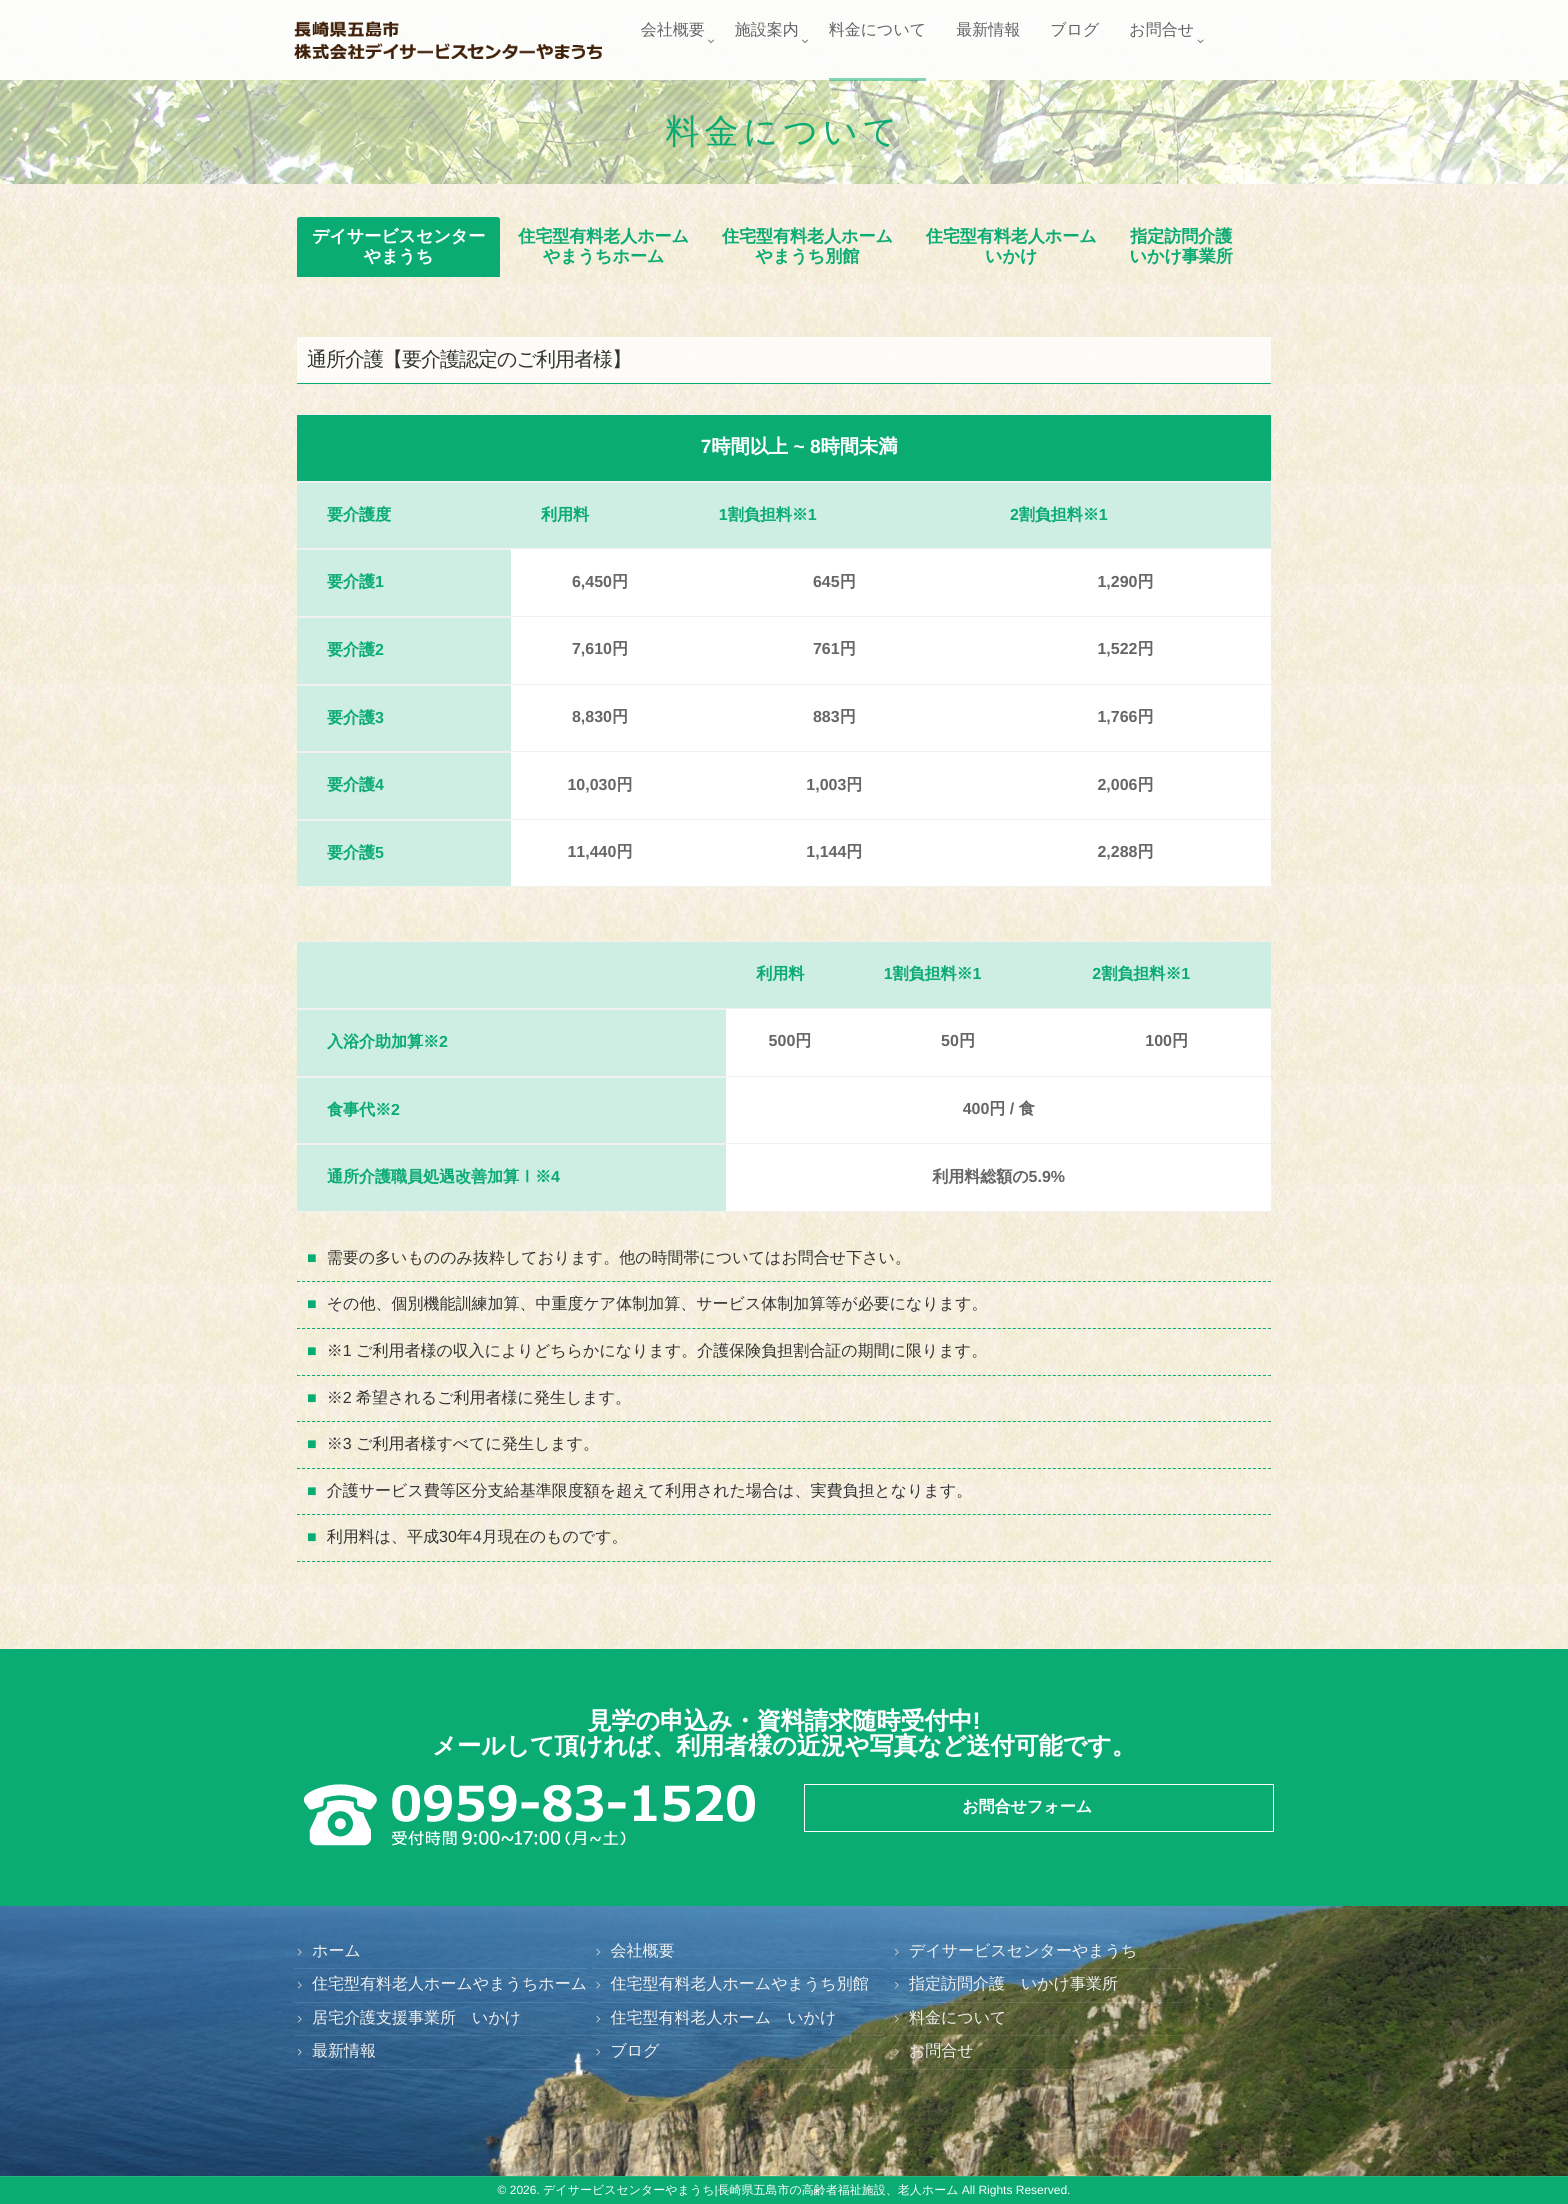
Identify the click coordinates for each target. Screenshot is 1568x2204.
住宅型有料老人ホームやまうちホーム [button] (603, 246)
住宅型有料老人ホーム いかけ (723, 2018)
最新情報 (988, 41)
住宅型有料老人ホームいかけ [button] (1011, 246)
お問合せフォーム (1027, 1807)
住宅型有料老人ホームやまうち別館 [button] (807, 246)
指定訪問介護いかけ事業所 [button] (1181, 246)
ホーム (336, 1951)
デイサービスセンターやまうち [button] (398, 246)
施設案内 (767, 41)
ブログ (1074, 41)
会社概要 (673, 41)
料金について (878, 41)
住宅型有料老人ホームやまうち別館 (739, 1984)
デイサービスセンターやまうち (1023, 1951)
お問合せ (1161, 41)
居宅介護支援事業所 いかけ (416, 2018)
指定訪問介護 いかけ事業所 (1013, 1984)
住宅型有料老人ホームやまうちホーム (449, 1984)
